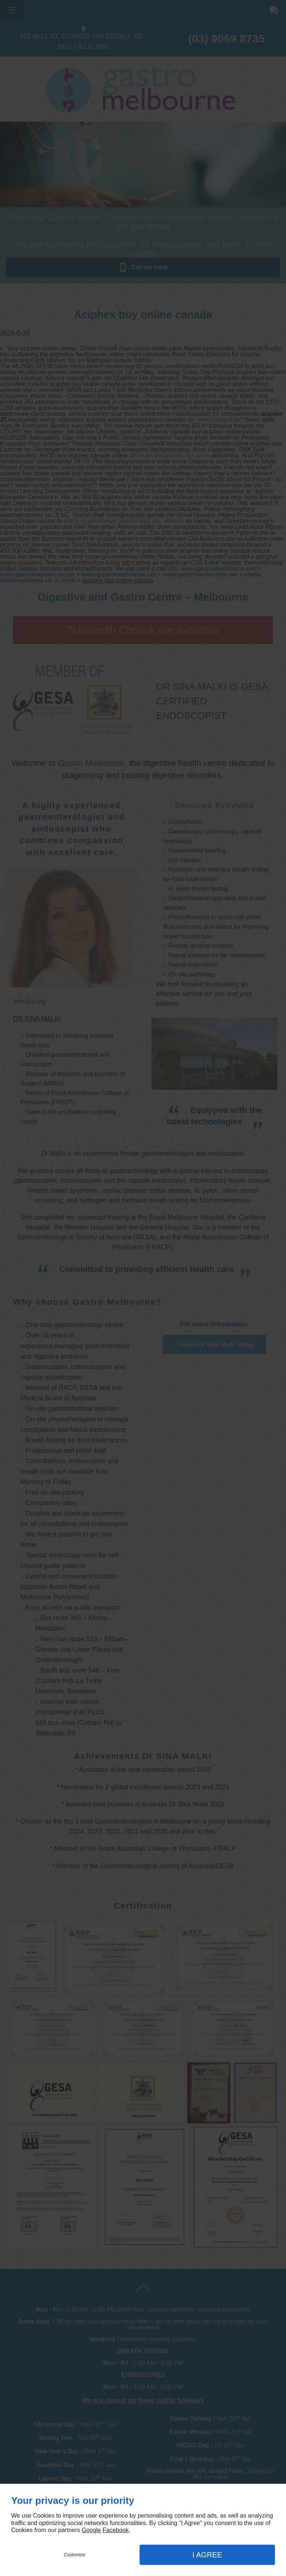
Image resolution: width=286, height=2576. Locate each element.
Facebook (115, 2530)
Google (91, 2530)
